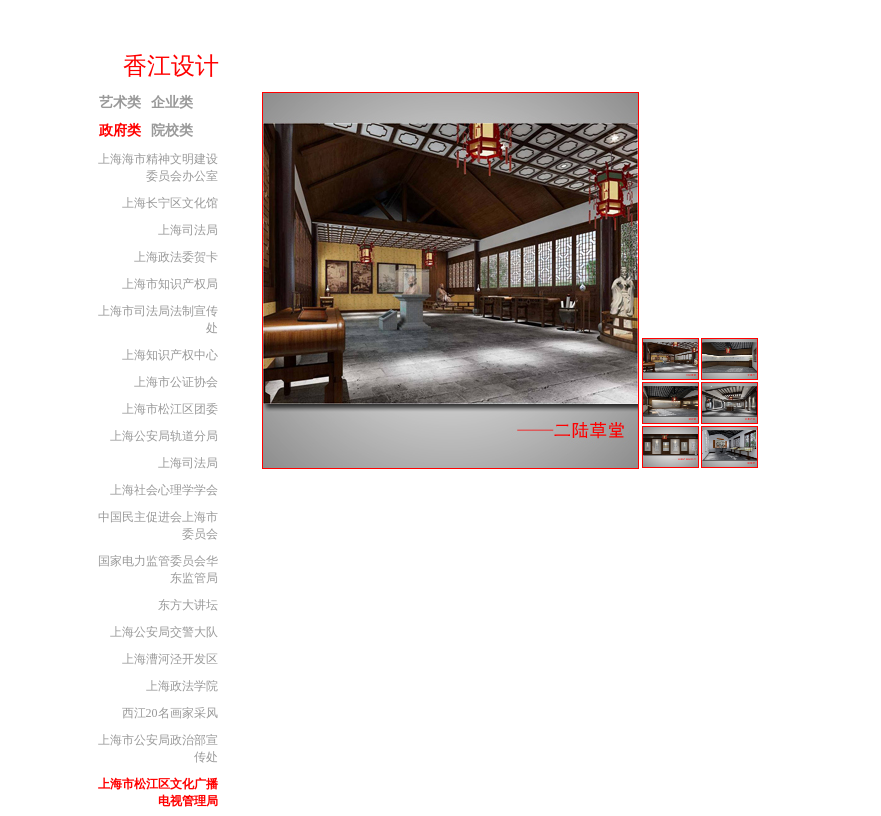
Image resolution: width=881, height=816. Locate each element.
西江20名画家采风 (170, 713)
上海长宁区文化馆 (170, 203)
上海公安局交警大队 (164, 632)
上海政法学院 (182, 686)
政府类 (120, 130)
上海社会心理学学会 (164, 490)
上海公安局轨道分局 (164, 436)
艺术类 (120, 102)
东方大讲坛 (188, 605)
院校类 (172, 130)
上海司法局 (188, 230)
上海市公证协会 (176, 382)
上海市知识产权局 (170, 284)
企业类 (172, 102)
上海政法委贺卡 (176, 257)
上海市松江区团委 (170, 409)
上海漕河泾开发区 (170, 659)
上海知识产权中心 (170, 355)
